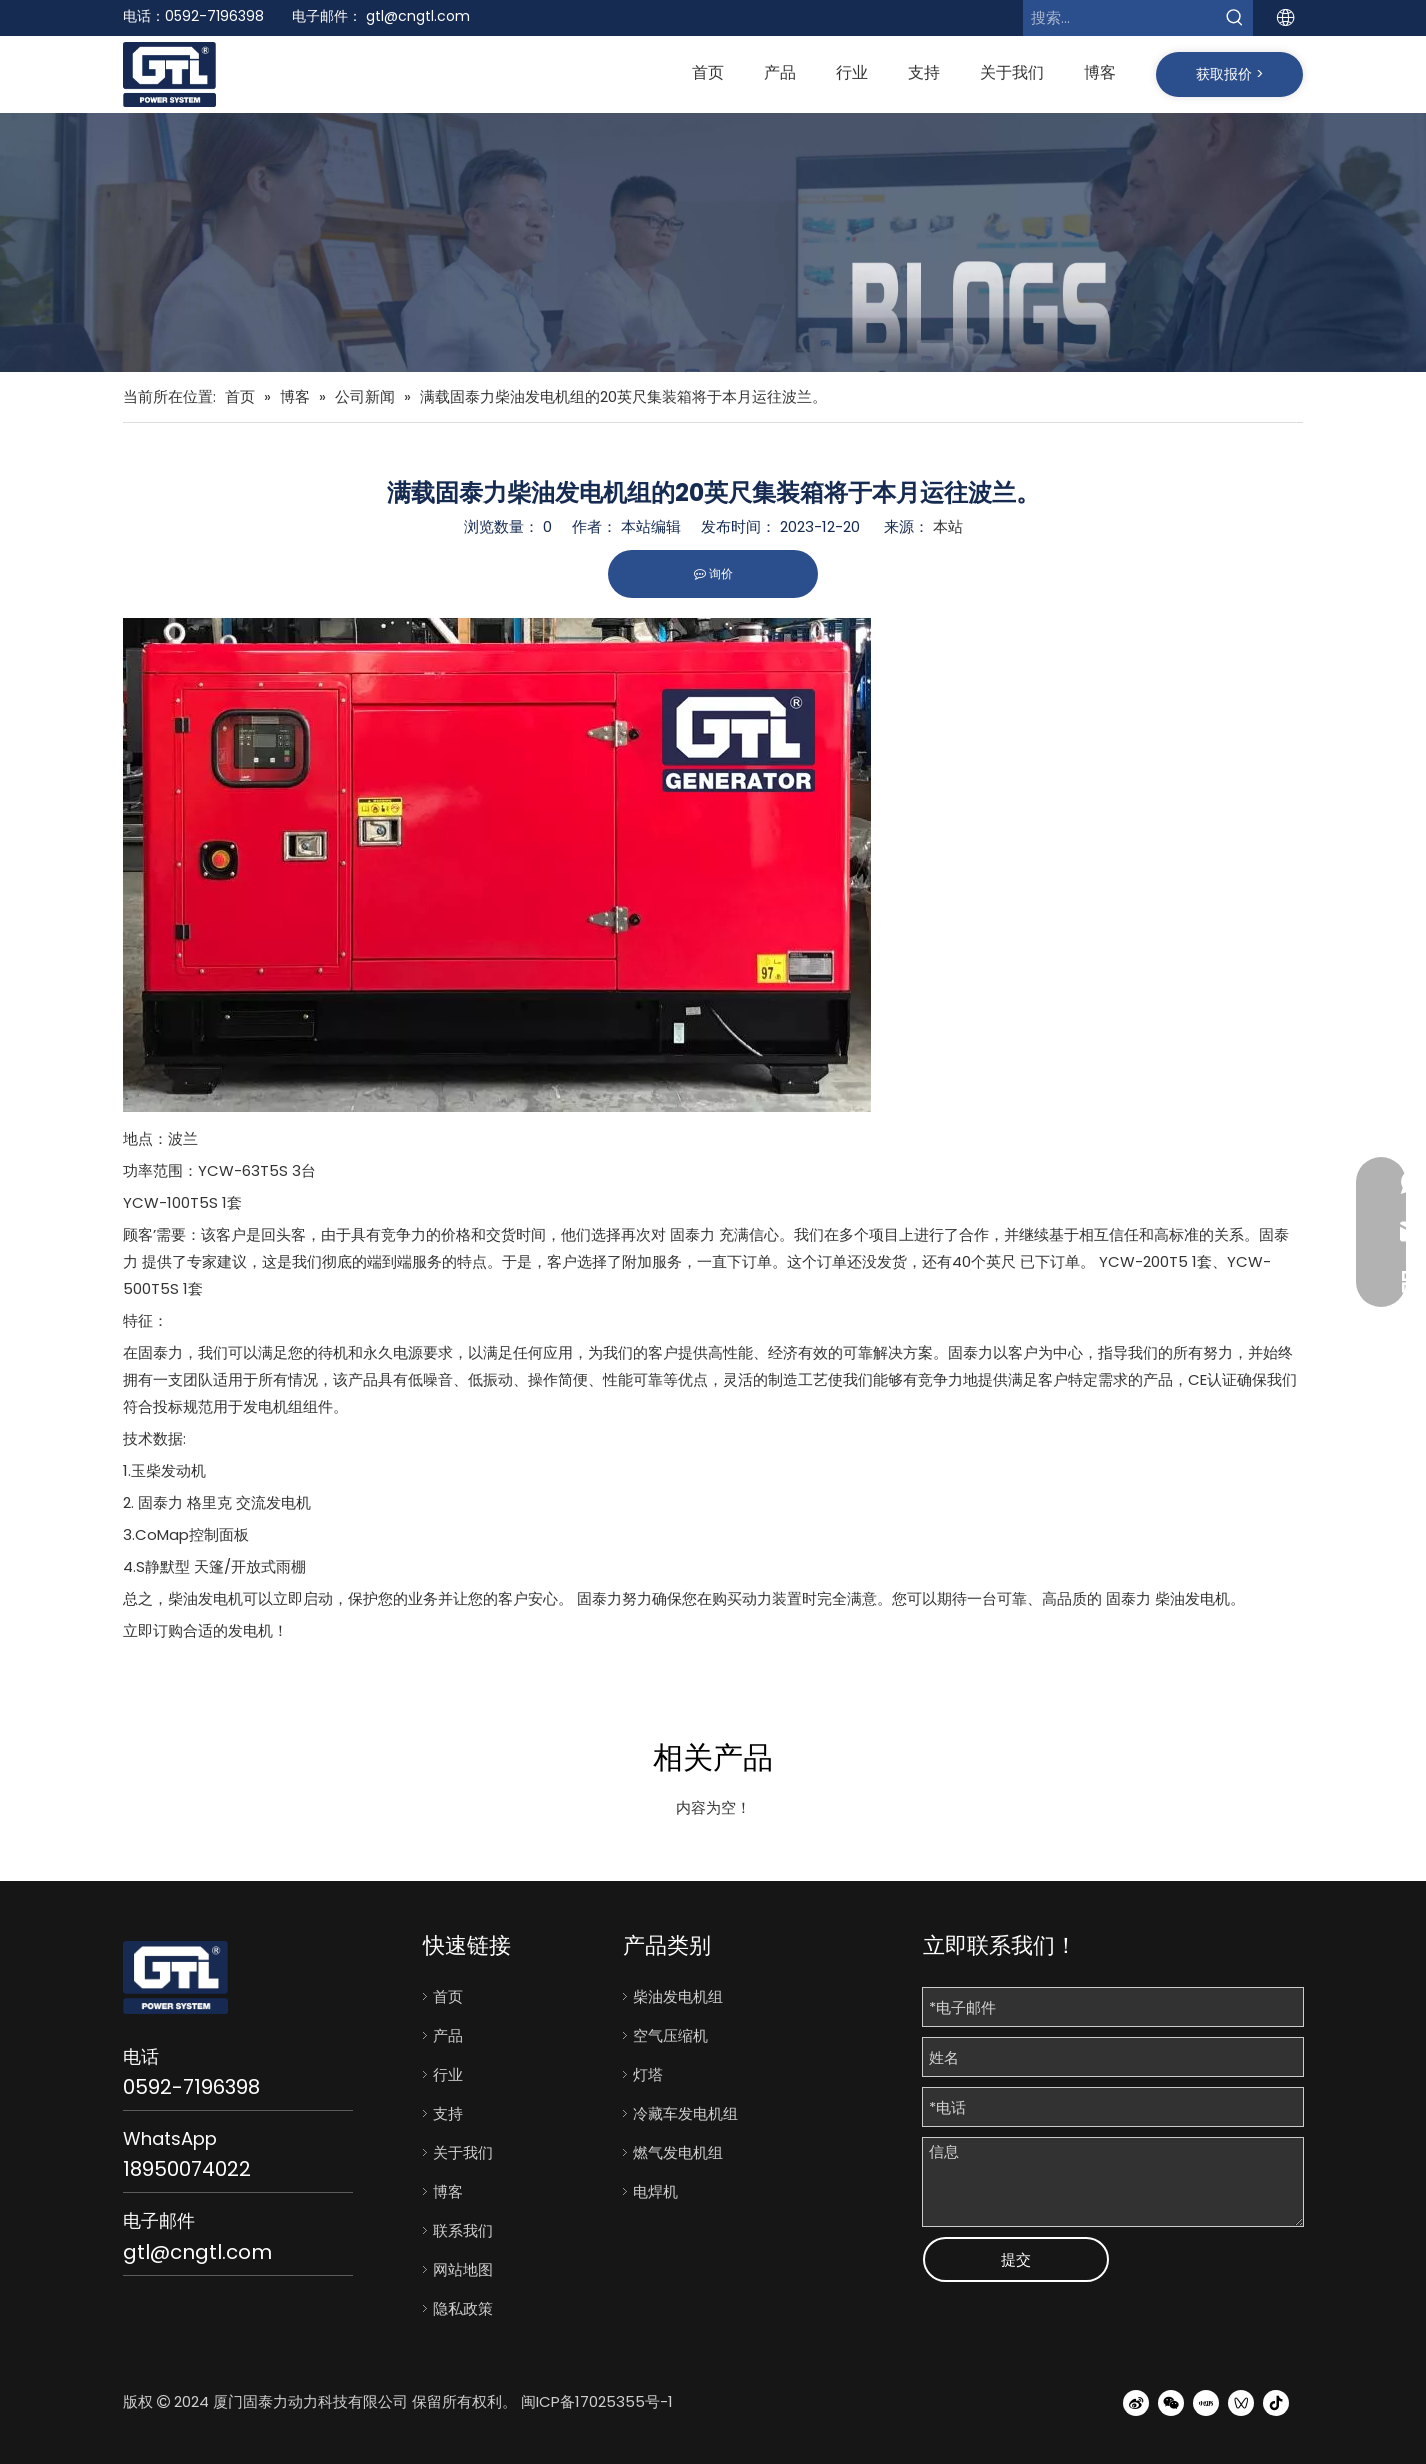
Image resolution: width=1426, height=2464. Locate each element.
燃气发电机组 (678, 2152)
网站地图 (463, 2269)
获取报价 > (1230, 74)
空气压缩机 (670, 2035)
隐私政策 (463, 2308)
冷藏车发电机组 (685, 2113)
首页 (448, 1996)
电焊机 (655, 2191)
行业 (448, 2074)
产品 (448, 2035)
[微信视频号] (1241, 2402)
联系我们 (463, 2230)
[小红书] (1206, 2402)
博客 (448, 2191)
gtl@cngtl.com (418, 16)
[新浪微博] (1136, 2402)
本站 (948, 526)
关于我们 (463, 2152)
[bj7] (713, 243)
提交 (1016, 2259)
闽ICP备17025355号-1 (597, 2401)
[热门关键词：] (1235, 18)
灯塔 (648, 2074)
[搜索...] (1120, 18)
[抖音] (1276, 2402)
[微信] (1171, 2402)
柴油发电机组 (678, 1996)
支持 (448, 2113)
